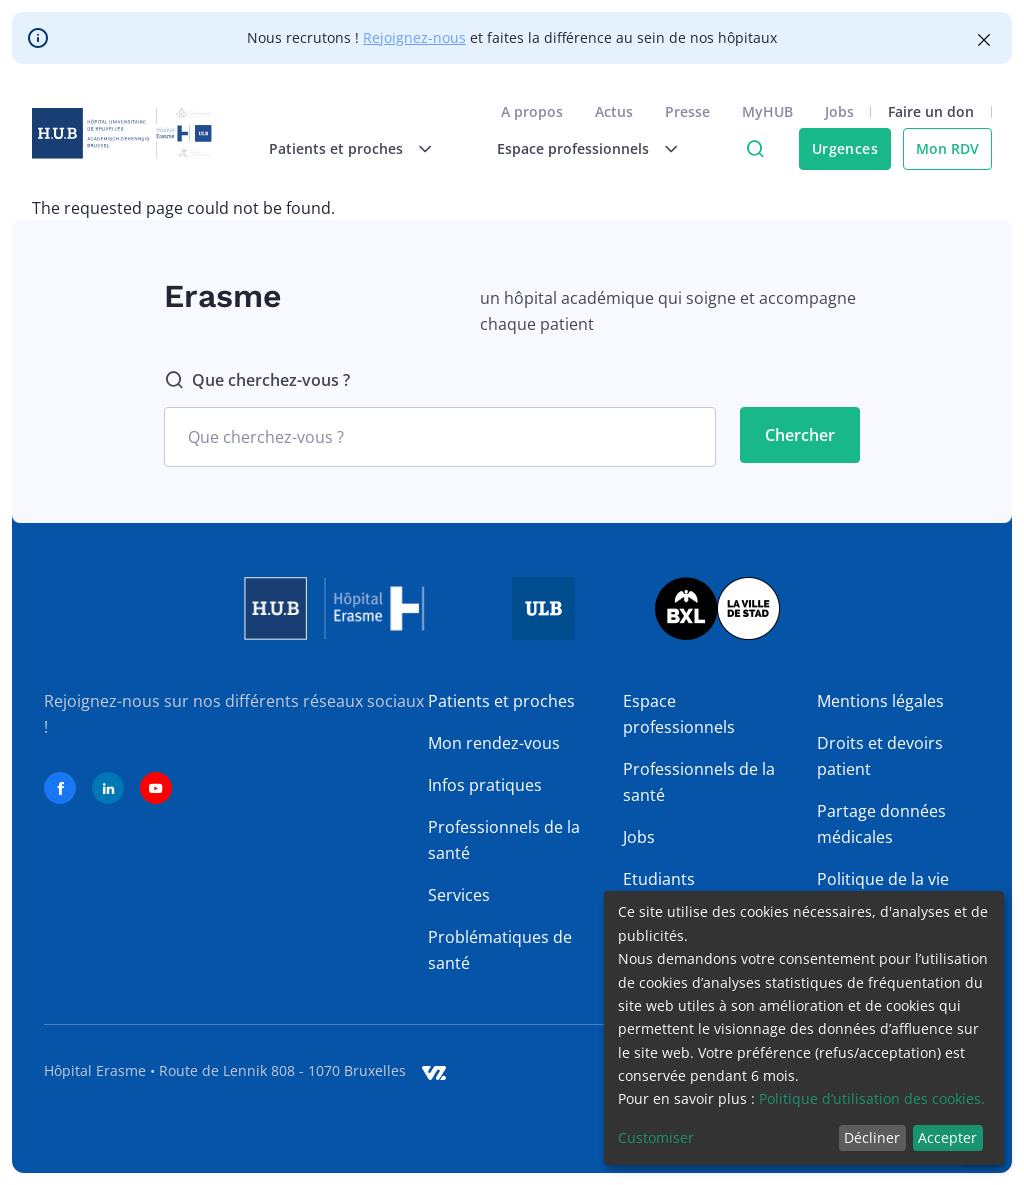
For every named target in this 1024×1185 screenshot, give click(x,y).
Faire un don (931, 111)
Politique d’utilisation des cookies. (872, 1098)
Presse (687, 111)
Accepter (947, 1137)
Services (459, 895)
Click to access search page (755, 149)
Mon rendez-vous (494, 743)
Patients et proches (501, 701)
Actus (614, 111)
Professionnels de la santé (504, 840)
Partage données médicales (881, 824)
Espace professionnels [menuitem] (573, 148)
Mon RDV (947, 148)
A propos (532, 111)
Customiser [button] (656, 1137)
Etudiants (659, 879)
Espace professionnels (679, 714)
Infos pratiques (485, 785)
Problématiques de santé (500, 950)
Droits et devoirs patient (880, 756)
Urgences (845, 148)
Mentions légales (880, 701)
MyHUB (767, 111)
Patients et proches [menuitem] (336, 148)
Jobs (839, 111)
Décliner (872, 1137)
